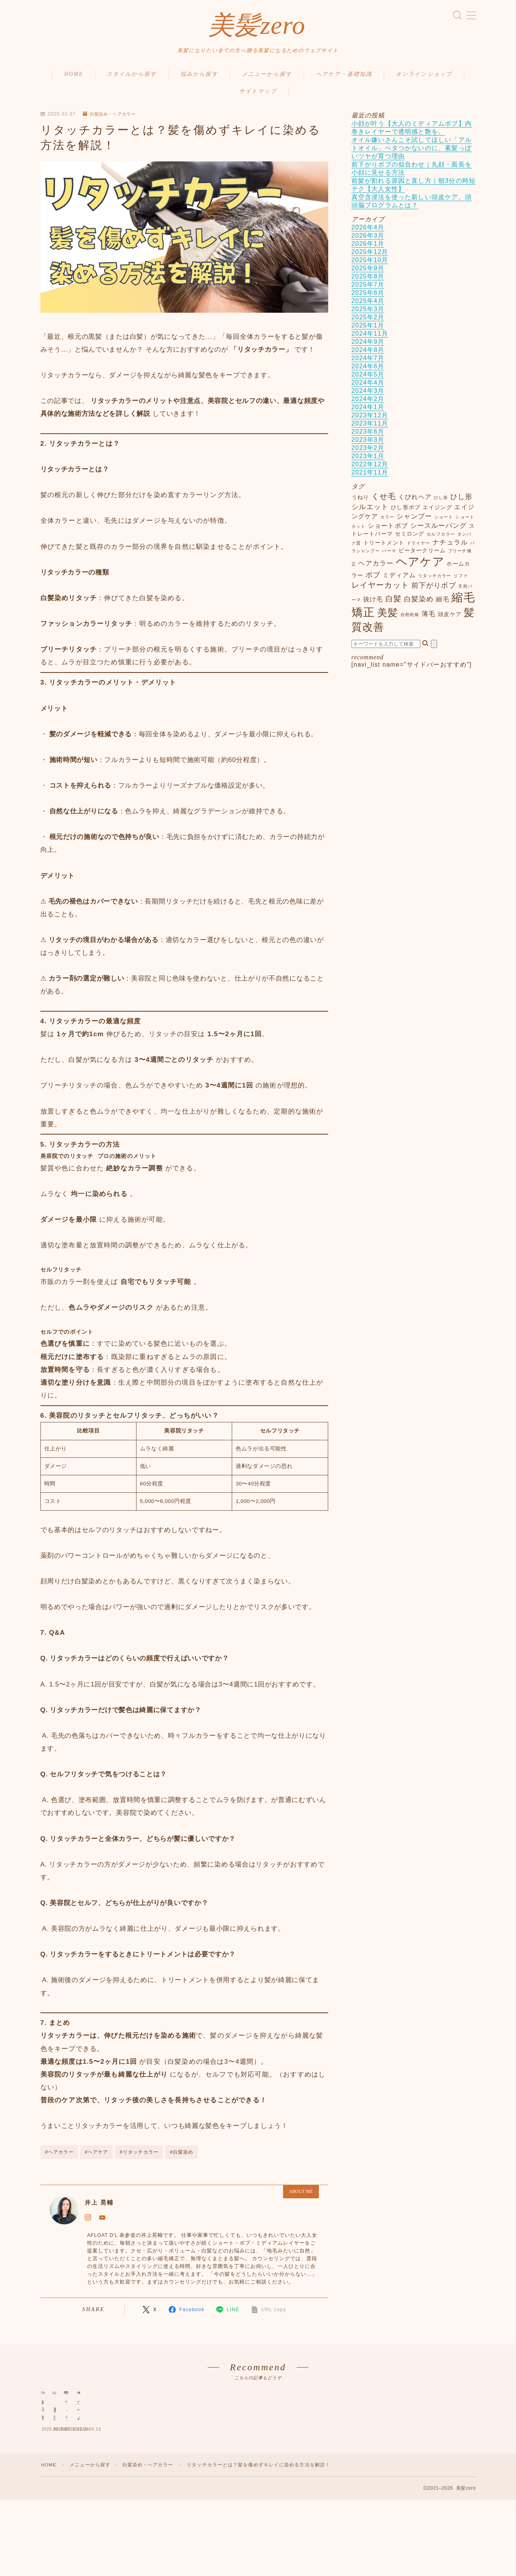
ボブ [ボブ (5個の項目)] (373, 579)
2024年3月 (368, 395)
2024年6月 (368, 370)
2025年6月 (368, 297)
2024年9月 (368, 346)
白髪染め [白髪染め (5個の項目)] (419, 603)
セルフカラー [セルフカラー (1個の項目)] (441, 538)
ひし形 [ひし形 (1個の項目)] (441, 501)
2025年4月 (368, 305)
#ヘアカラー (59, 2156)
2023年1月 (368, 460)
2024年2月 (368, 403)
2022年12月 (370, 468)
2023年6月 (368, 436)
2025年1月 (368, 329)
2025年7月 (368, 288)
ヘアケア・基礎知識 (344, 78)
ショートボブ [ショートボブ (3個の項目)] (388, 530)
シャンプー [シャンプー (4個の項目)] (414, 520)
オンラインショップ (424, 78)
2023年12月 (370, 419)
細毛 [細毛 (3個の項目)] (442, 603)
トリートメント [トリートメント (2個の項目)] (383, 547)
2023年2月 (368, 452)
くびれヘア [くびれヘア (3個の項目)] (415, 501)
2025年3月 (368, 313)
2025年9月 (368, 272)
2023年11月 (370, 427)
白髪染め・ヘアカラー (111, 118)
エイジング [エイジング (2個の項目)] (437, 512)
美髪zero (256, 27)
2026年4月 (368, 231)
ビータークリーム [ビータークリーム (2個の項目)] (422, 555)
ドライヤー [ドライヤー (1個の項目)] (418, 547)
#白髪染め (182, 2156)
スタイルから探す (132, 78)
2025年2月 (368, 321)
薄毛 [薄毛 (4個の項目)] (429, 618)
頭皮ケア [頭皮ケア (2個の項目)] (450, 619)
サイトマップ (258, 95)
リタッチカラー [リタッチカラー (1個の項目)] (434, 580)
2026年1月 (368, 248)
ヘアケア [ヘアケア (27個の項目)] (420, 565)
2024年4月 (368, 387)
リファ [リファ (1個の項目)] (460, 580)
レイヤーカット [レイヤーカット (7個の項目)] (380, 589)
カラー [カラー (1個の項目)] (387, 521)
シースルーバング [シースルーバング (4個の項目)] (438, 530)
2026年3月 (368, 239)
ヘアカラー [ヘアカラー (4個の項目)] (376, 567)
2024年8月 (368, 354)
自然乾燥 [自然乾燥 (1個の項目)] (410, 618)
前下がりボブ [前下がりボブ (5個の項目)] (433, 589)
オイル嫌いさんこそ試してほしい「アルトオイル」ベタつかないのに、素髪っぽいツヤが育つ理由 (412, 152)
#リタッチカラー (139, 2156)
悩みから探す (199, 78)
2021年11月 (370, 476)
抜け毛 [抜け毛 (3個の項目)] (373, 603)
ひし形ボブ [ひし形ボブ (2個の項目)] (405, 512)
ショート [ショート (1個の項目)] (443, 521)
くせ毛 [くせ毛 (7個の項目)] (383, 500)
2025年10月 (370, 264)
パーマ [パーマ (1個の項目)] (389, 555)
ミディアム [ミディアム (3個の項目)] (399, 579)
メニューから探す (267, 78)
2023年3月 (368, 444)
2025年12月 (370, 256)
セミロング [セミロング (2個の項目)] (410, 538)
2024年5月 (368, 378)
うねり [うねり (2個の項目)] (360, 501)
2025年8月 (368, 280)
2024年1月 (368, 411)
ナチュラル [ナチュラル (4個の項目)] (450, 546)
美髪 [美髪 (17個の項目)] (387, 617)
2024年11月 (370, 337)
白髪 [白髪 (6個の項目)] (393, 603)
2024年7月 (368, 362)
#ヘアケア (96, 2156)
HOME (73, 78)
